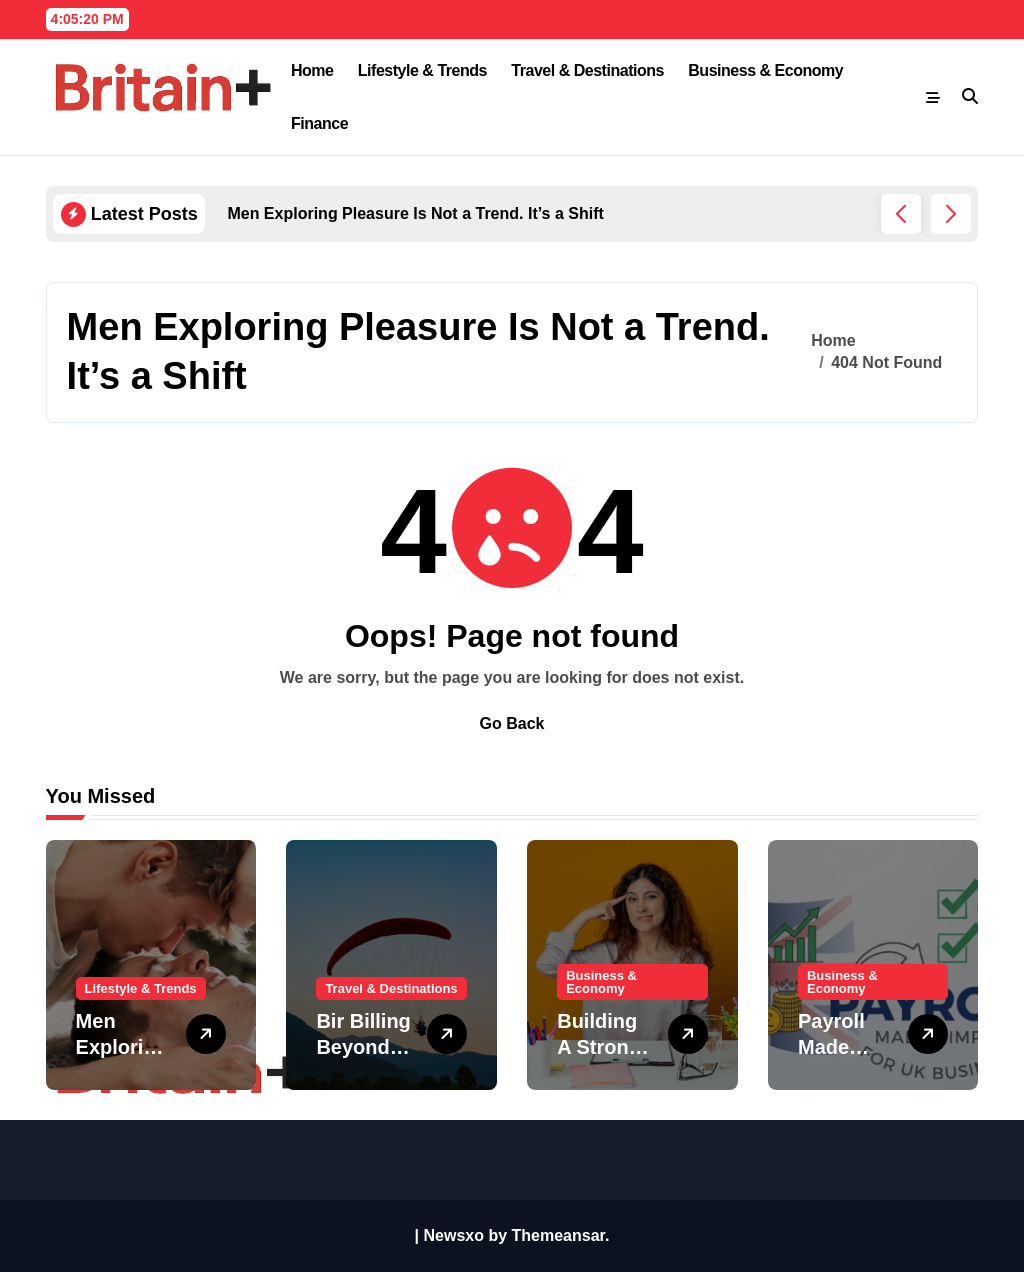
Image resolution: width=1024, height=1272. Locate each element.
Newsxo (454, 1235)
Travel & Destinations (587, 70)
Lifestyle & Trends (422, 70)
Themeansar (558, 1235)
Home (312, 70)
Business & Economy (765, 70)
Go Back (512, 723)
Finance (319, 123)
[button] (951, 214)
